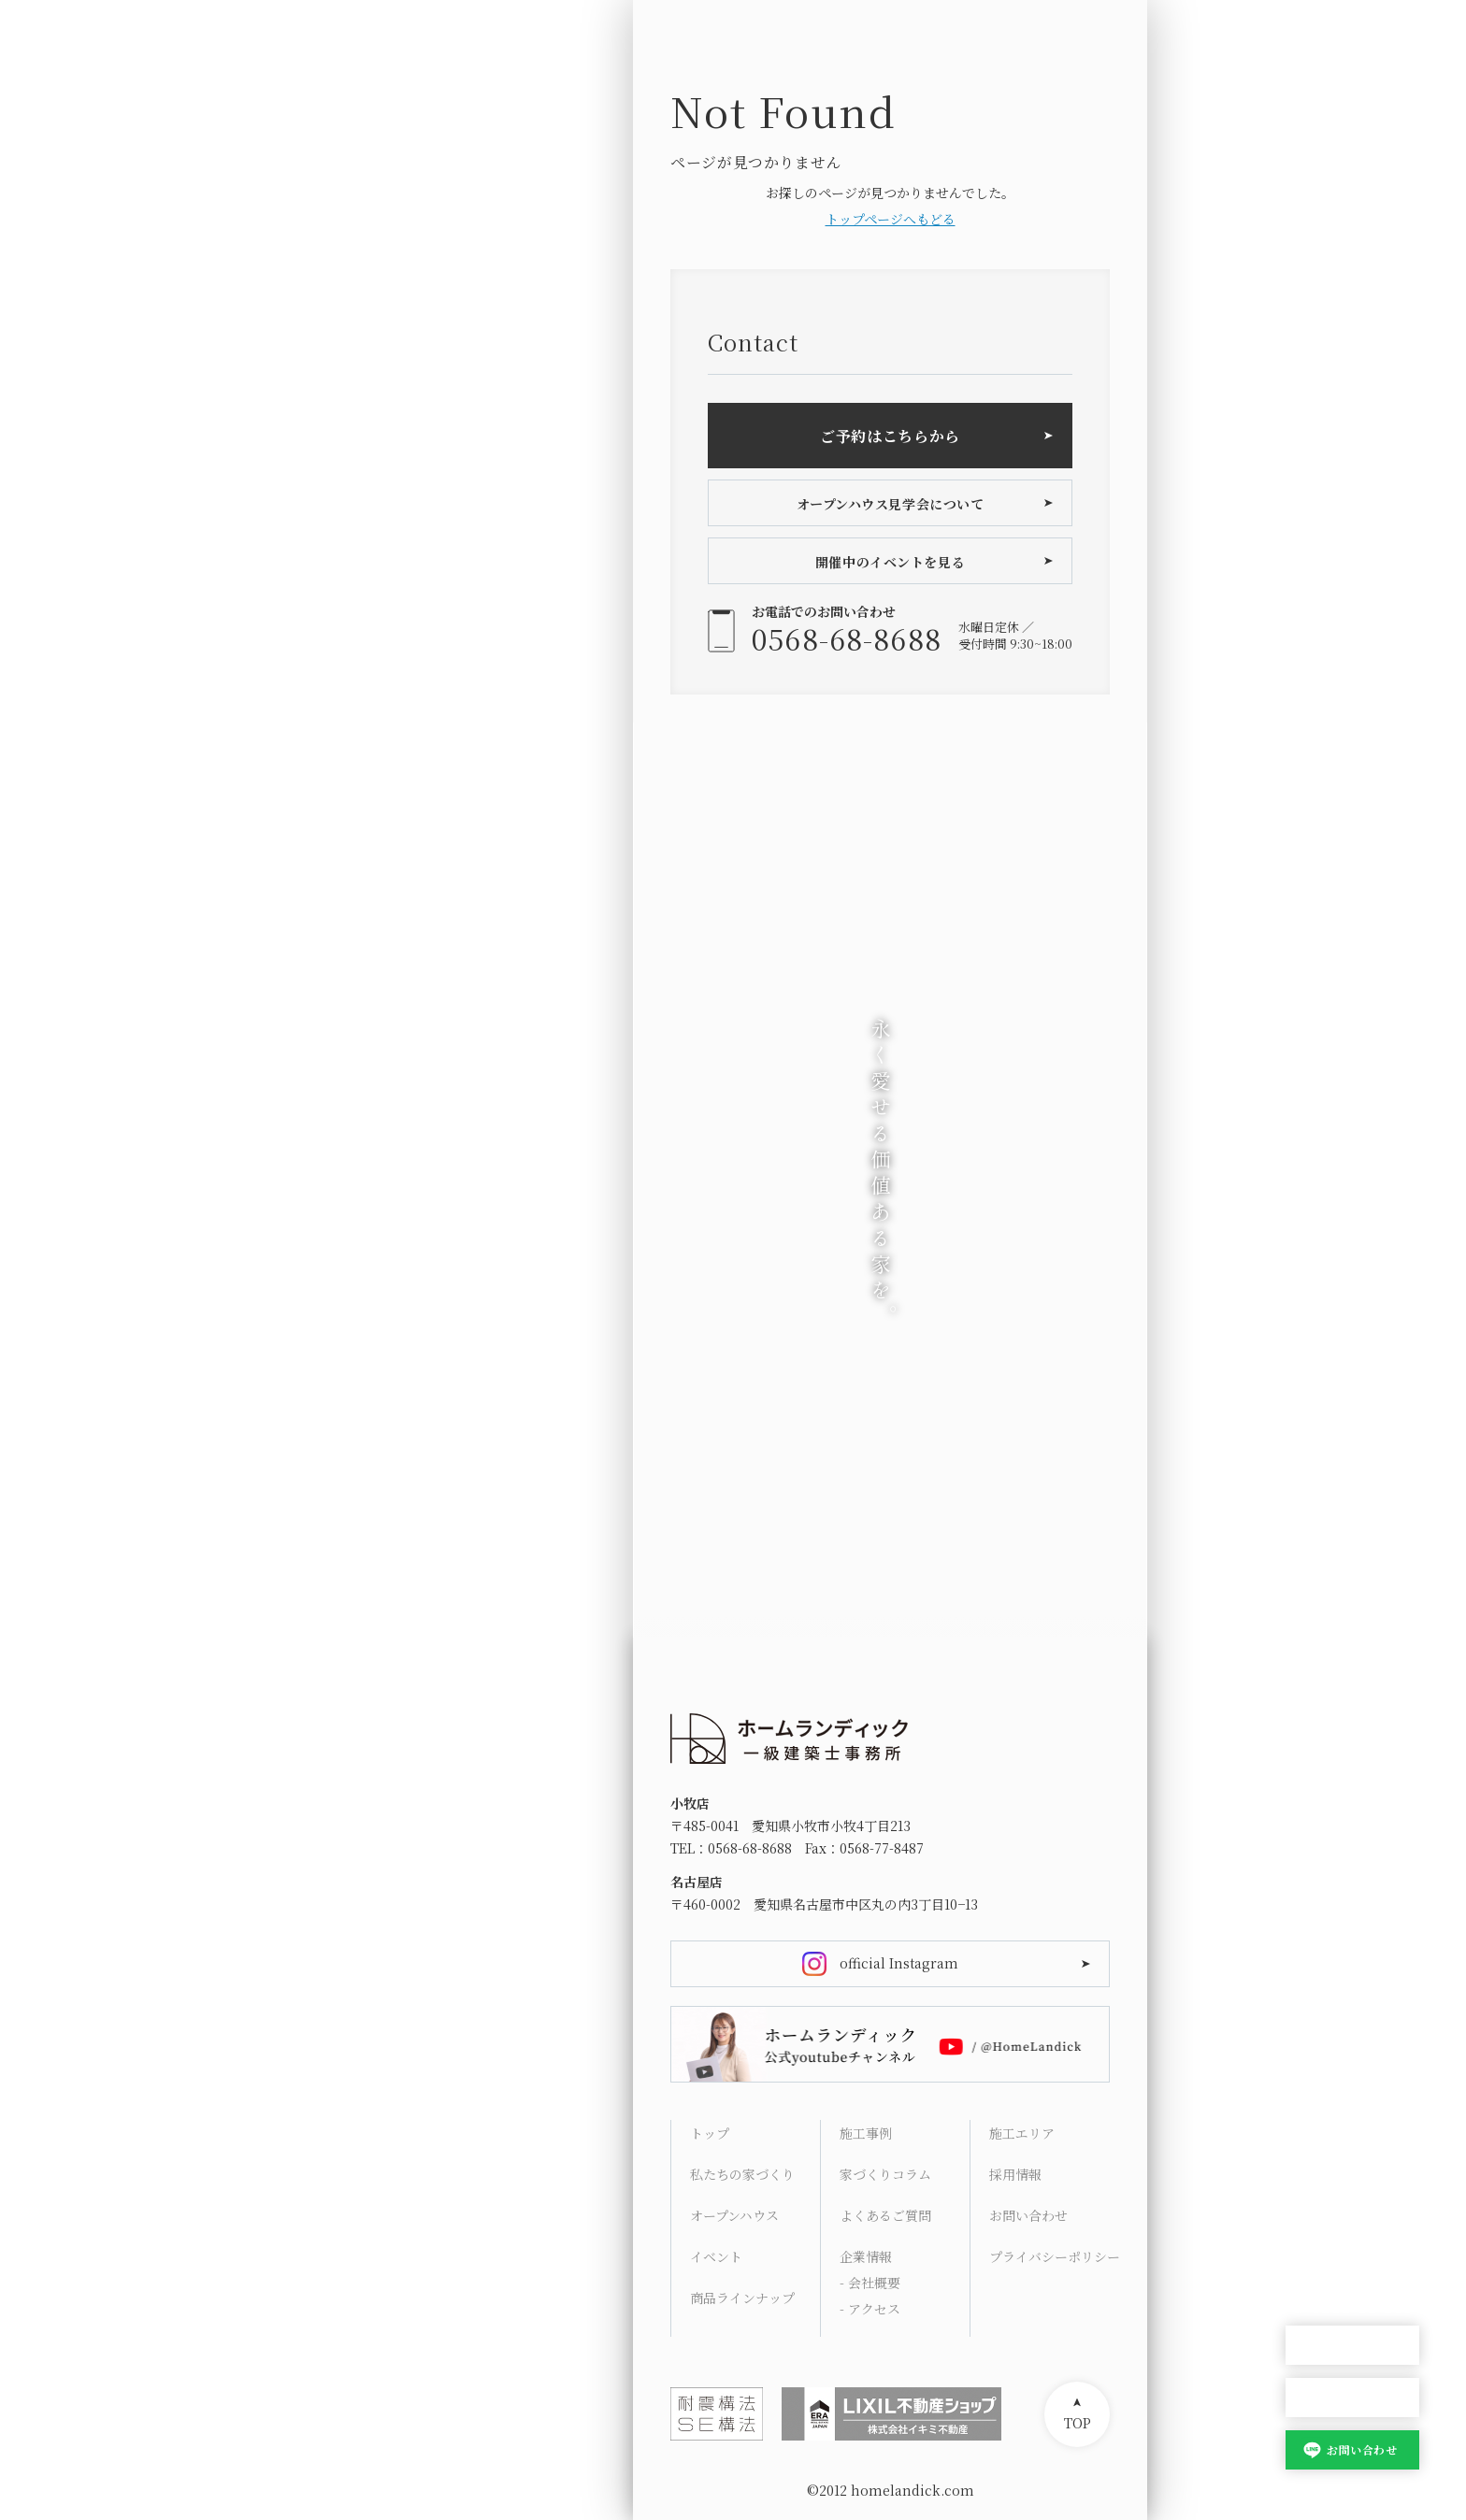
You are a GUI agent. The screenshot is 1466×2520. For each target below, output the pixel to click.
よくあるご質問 (885, 2215)
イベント (716, 2256)
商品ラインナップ (742, 2297)
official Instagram (899, 1963)
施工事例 (866, 2133)
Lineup (1309, 2026)
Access (1308, 2206)
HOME (1306, 1936)
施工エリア (1022, 2133)
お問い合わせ (1362, 2449)
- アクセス (870, 2308)
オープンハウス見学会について (891, 503)
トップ (709, 2133)
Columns (1316, 2116)
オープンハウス (1352, 2346)
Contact (1311, 2250)
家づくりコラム (885, 2174)
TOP (1077, 2422)
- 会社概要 (870, 2282)
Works (1307, 2071)
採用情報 (1015, 2174)
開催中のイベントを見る (890, 561)
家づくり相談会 (1352, 2398)
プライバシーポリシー (1054, 2256)
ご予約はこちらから (890, 436)
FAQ (1299, 2161)
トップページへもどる (891, 218)
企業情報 (866, 2256)
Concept (1313, 1981)
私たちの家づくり (742, 2174)
